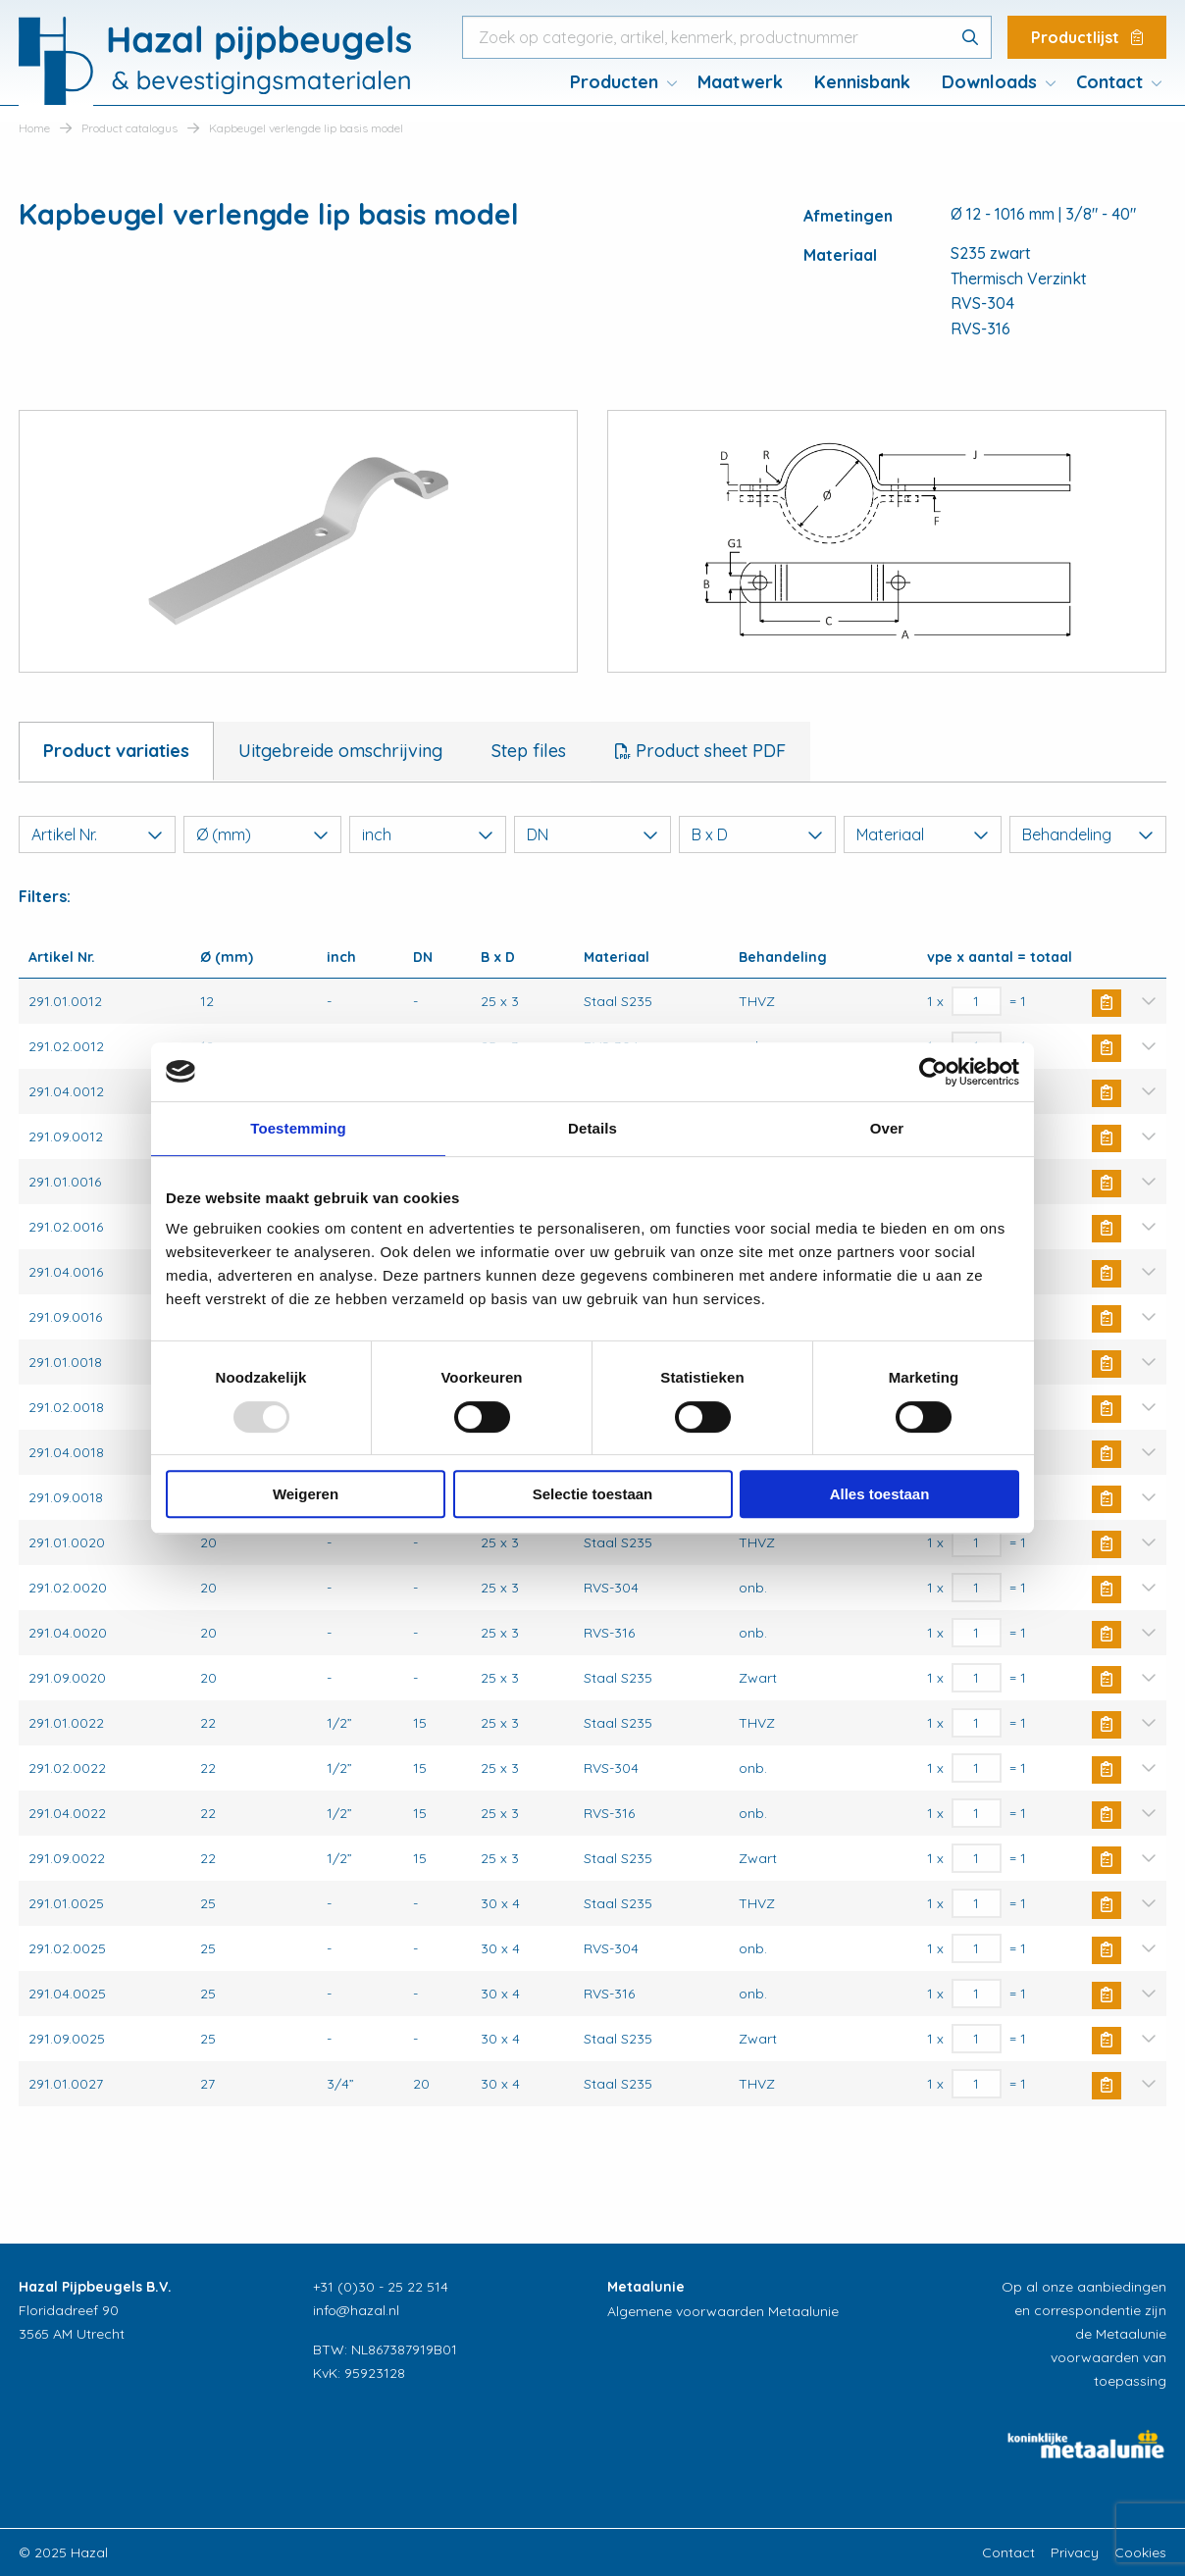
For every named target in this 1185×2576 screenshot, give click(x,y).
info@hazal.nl (356, 2310)
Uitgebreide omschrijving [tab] (340, 750)
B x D (757, 834)
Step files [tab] (528, 750)
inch (427, 834)
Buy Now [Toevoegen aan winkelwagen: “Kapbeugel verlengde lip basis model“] (1106, 1003)
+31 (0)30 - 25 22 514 (380, 2287)
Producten (614, 82)
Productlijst (1087, 37)
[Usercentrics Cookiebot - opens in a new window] (933, 1071)
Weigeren (305, 1494)
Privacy (1075, 2552)
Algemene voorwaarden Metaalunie (723, 2311)
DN (592, 834)
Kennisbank (862, 82)
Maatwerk (740, 82)
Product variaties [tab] (116, 750)
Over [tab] (887, 1128)
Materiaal (922, 834)
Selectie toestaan (593, 1494)
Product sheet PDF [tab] (708, 750)
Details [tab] (592, 1128)
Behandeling (1088, 834)
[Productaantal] (977, 1001)
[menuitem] (618, 82)
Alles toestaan (880, 1494)
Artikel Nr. (97, 834)
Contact (1109, 82)
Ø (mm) (262, 834)
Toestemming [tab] (298, 1128)
